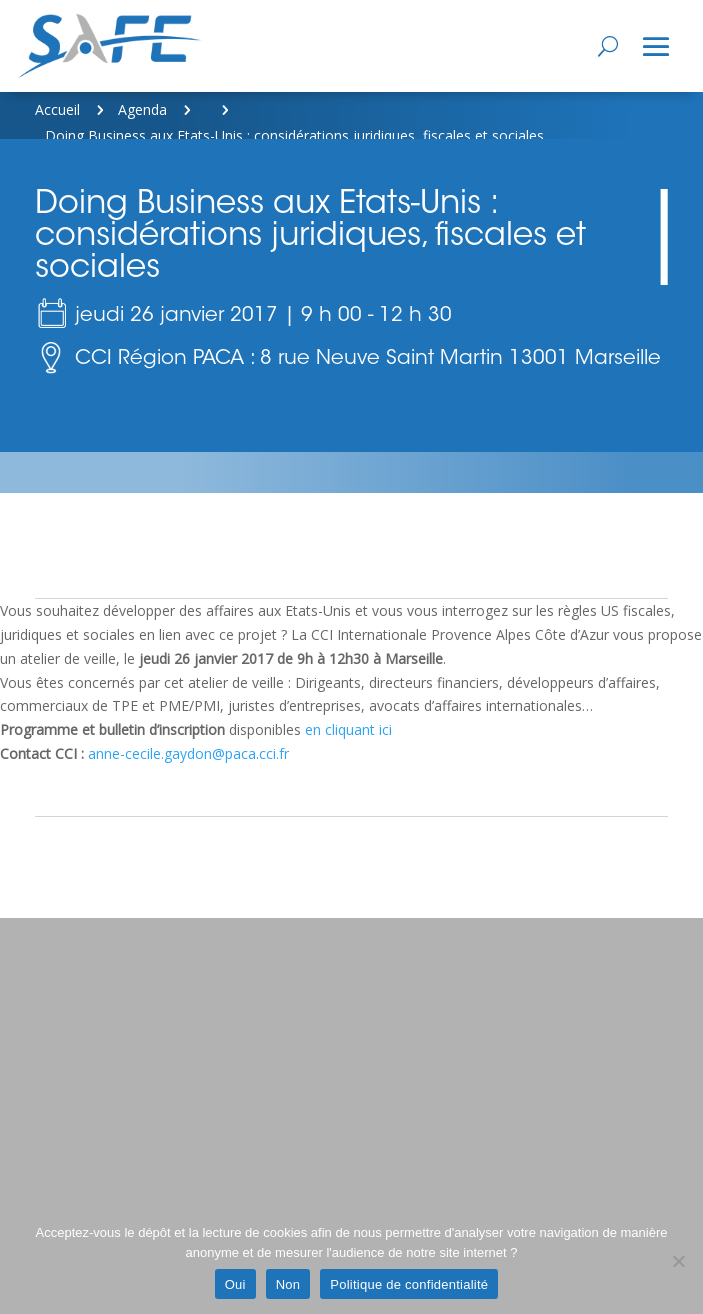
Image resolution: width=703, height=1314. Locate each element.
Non (288, 1284)
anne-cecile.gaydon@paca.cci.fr (188, 753)
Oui (235, 1284)
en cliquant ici (348, 729)
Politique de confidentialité (409, 1284)
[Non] (678, 1261)
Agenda (142, 109)
